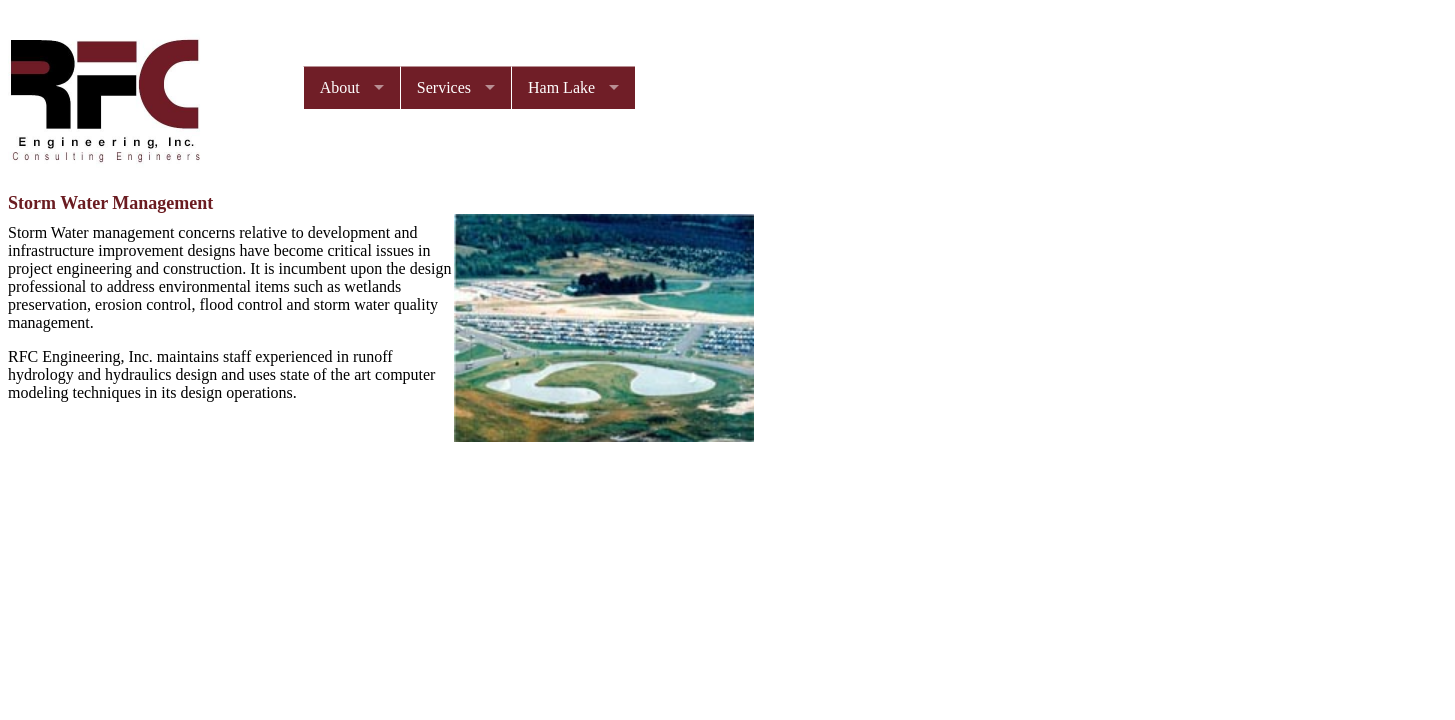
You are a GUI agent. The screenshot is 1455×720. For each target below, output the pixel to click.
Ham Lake (561, 87)
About (340, 87)
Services (444, 87)
